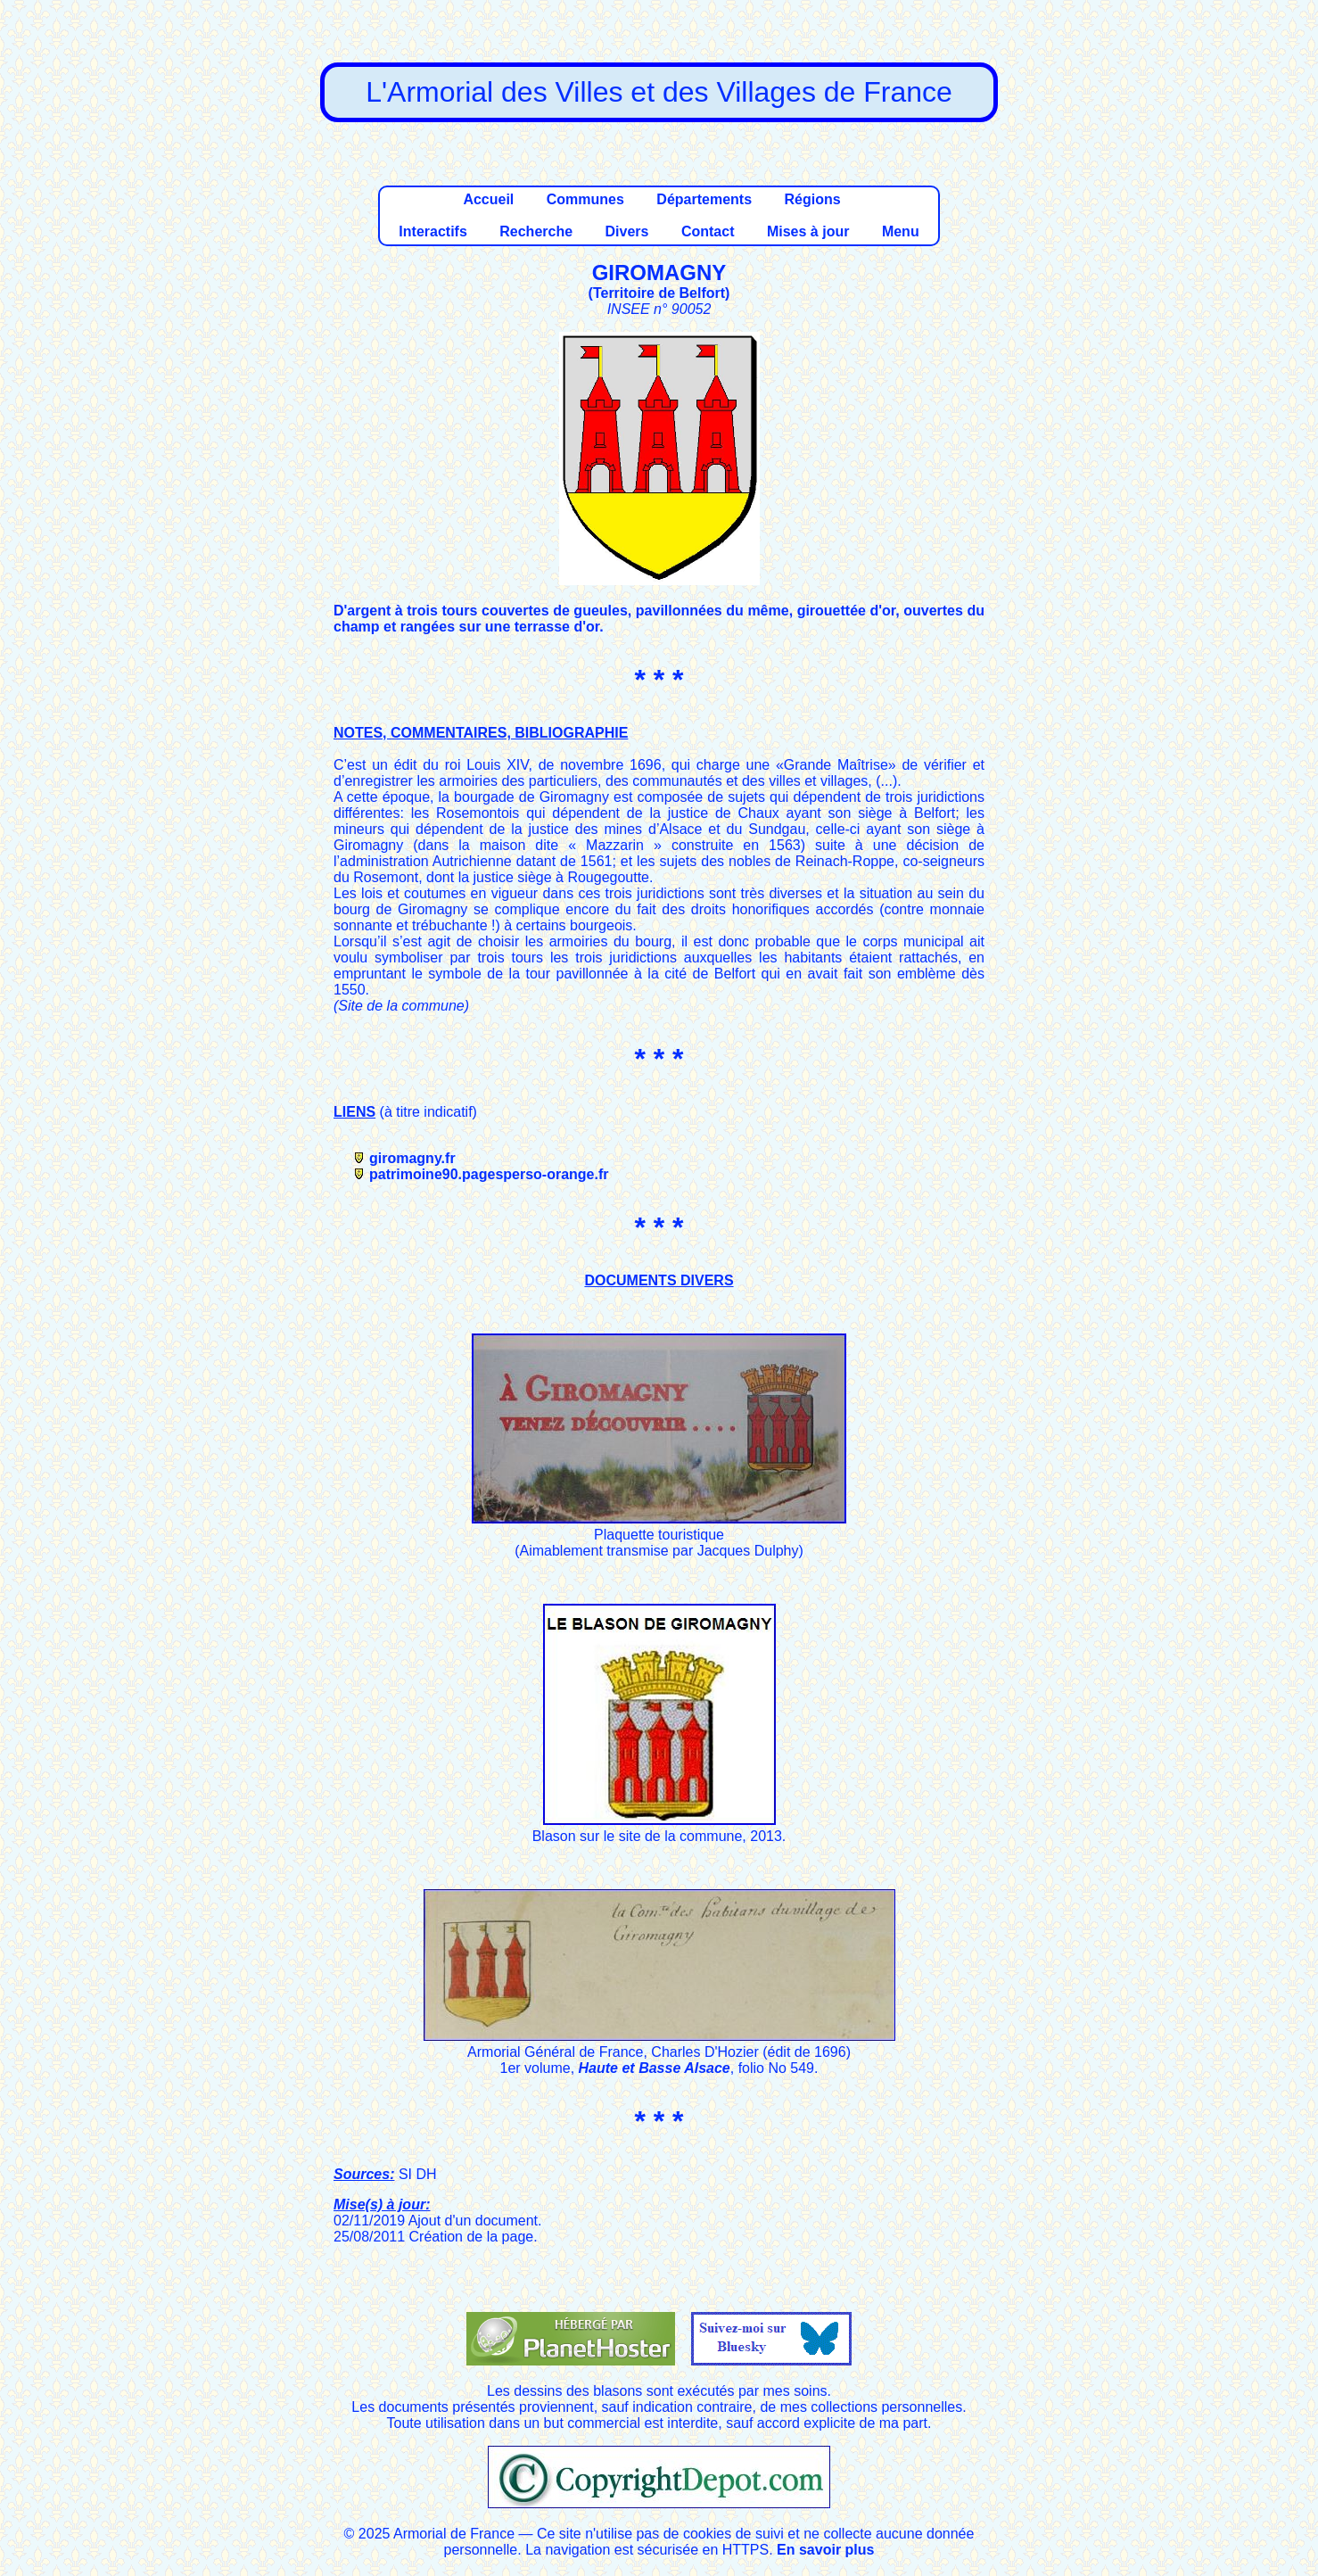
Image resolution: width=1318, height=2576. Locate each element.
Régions (812, 199)
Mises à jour (808, 231)
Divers (627, 231)
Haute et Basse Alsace (654, 2068)
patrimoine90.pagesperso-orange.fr (489, 1174)
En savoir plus (825, 2549)
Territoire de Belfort (659, 293)
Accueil (488, 199)
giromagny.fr (412, 1158)
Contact (708, 231)
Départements (704, 199)
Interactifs (432, 231)
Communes (585, 199)
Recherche (536, 231)
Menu (900, 231)
